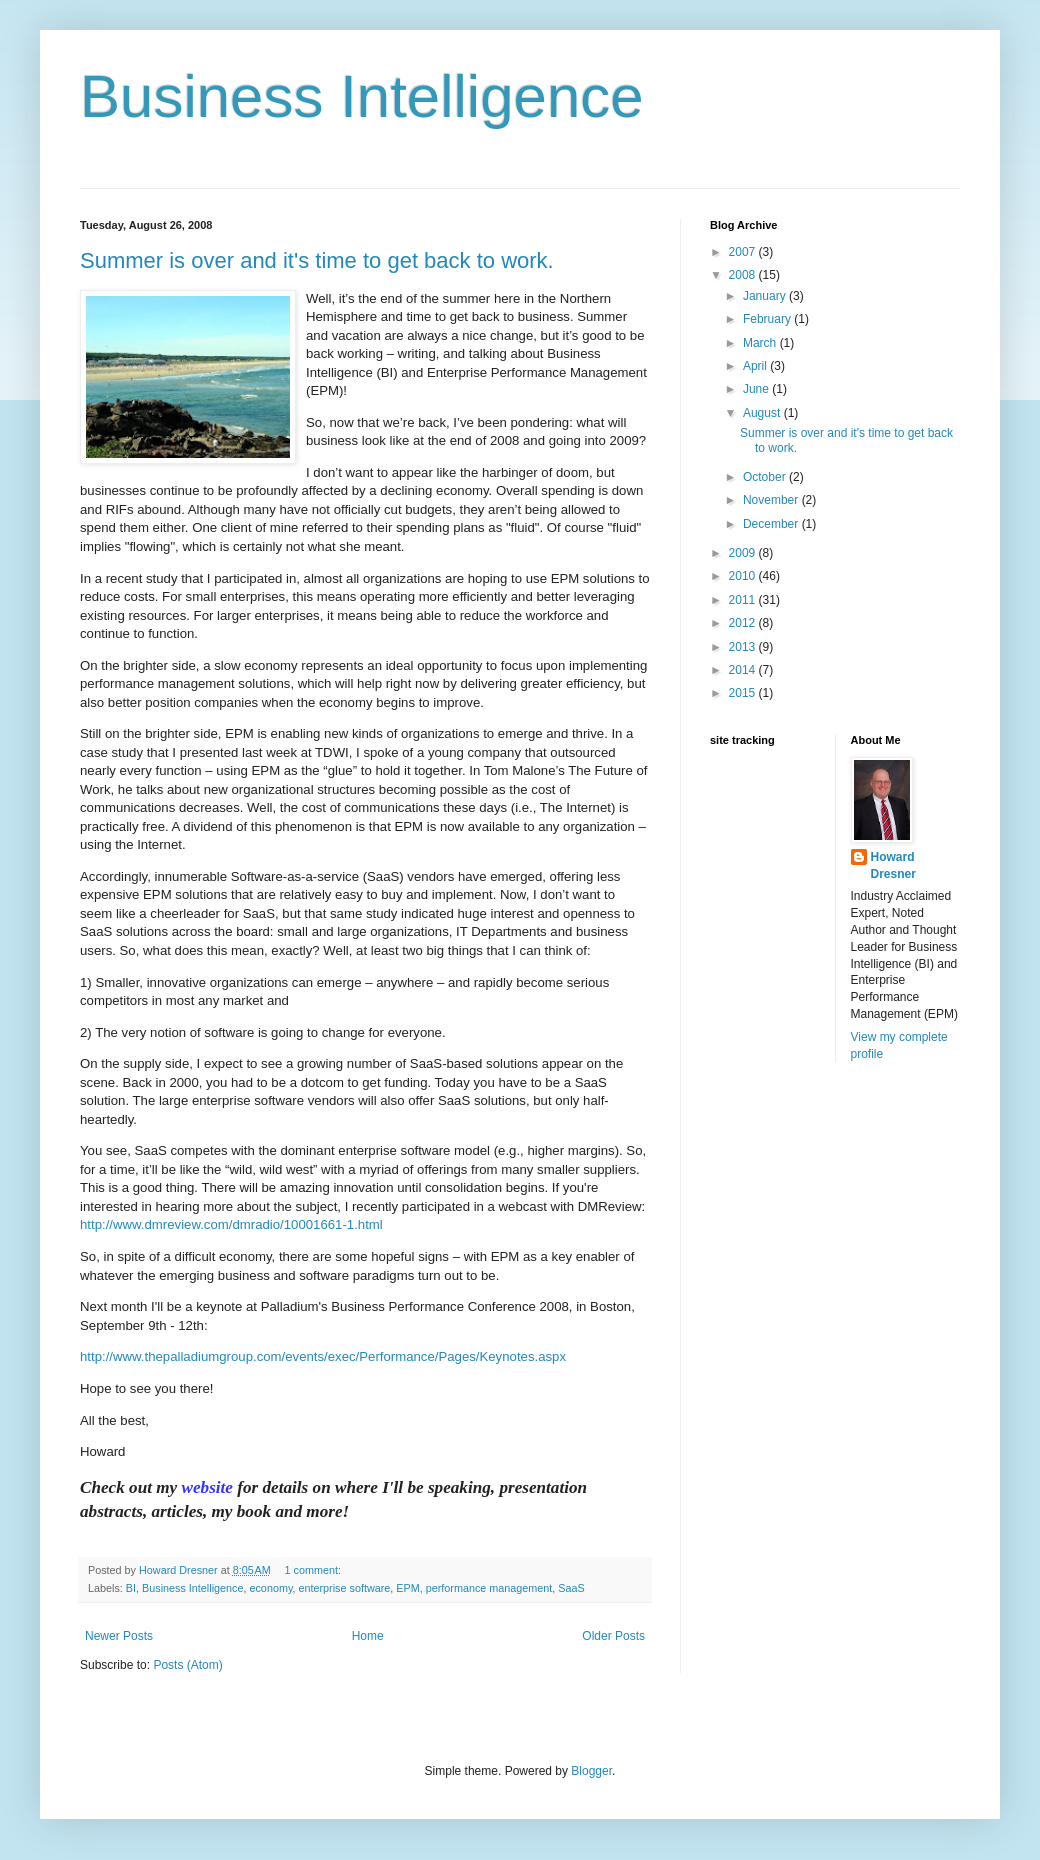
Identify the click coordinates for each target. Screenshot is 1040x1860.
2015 (744, 693)
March (761, 343)
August (763, 413)
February (768, 319)
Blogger (591, 1771)
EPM (407, 1588)
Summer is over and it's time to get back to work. (317, 260)
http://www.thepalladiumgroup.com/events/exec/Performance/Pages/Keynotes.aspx (323, 1356)
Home (368, 1636)
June (757, 389)
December (772, 524)
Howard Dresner (893, 865)
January (766, 296)
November (772, 500)
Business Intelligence (362, 96)
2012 (744, 623)
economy (270, 1588)
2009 (744, 553)
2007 (744, 252)
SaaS (571, 1588)
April (756, 366)
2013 (744, 647)
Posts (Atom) (187, 1665)
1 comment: (314, 1570)
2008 (744, 275)
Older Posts (613, 1636)
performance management (489, 1588)
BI (131, 1588)
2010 (744, 576)
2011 (744, 600)
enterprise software (344, 1588)
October (766, 477)
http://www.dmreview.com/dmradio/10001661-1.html (231, 1224)
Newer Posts (119, 1636)
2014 (744, 670)
